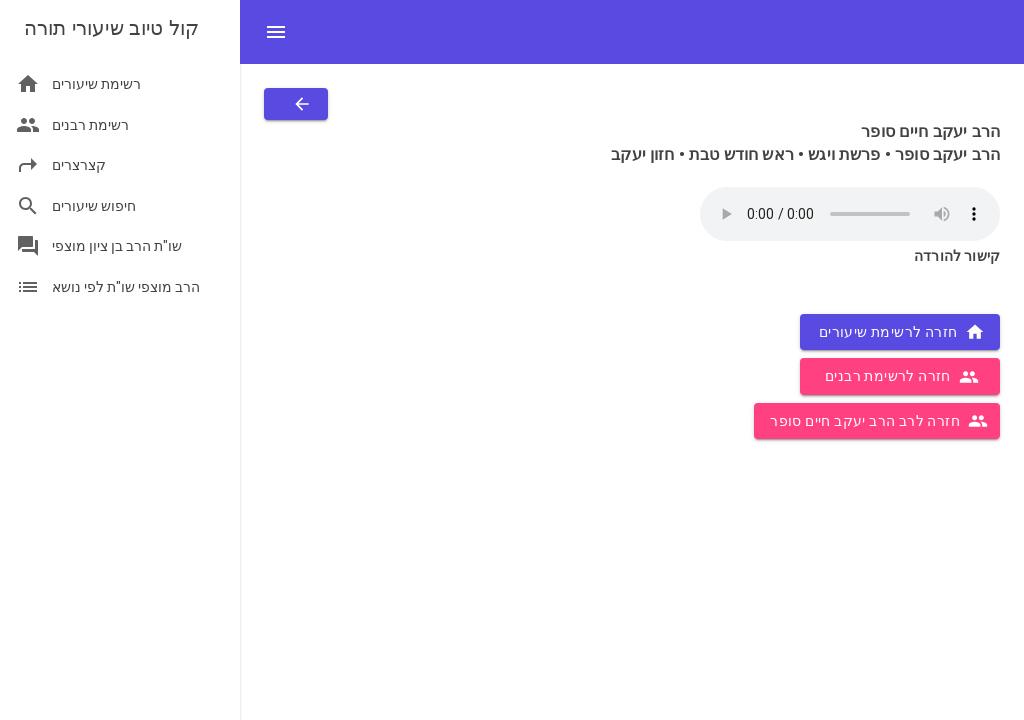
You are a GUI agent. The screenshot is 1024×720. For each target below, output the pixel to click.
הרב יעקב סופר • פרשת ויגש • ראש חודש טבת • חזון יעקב (805, 154)
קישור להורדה (957, 256)
